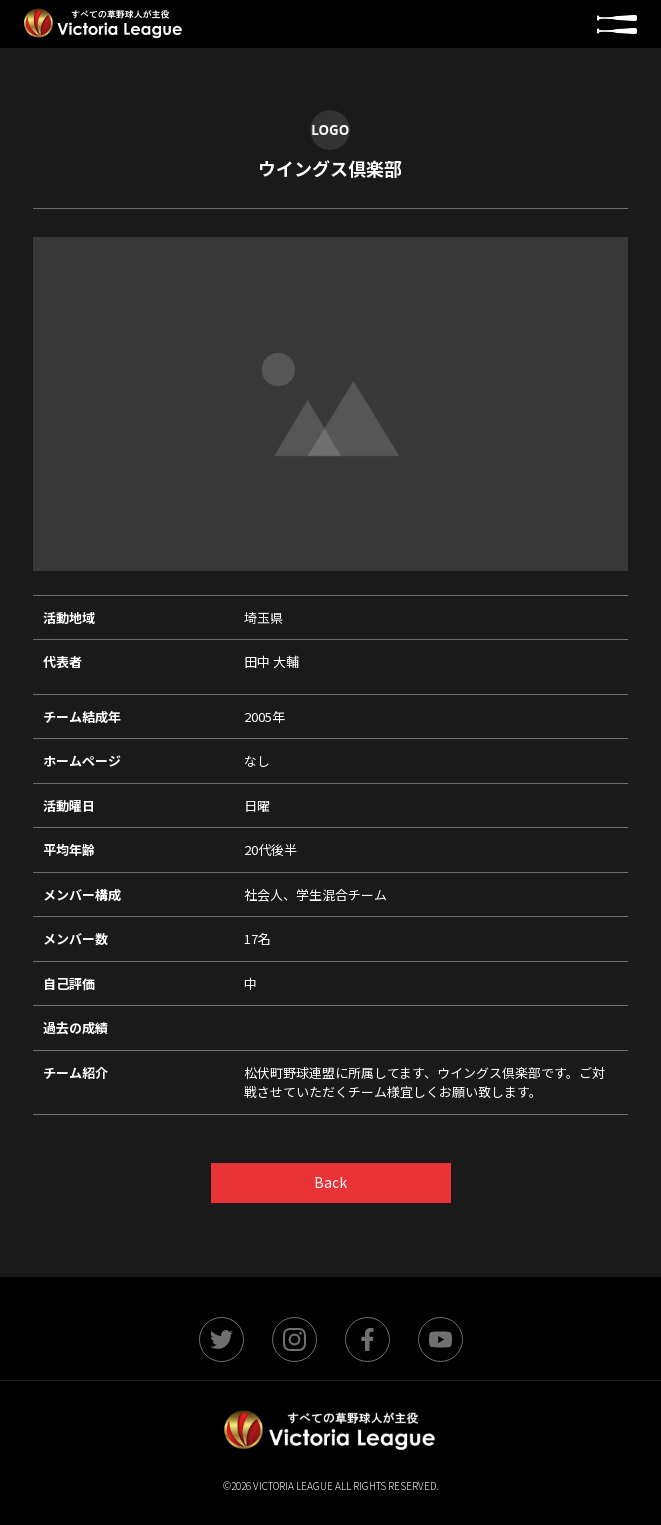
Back (330, 1182)
